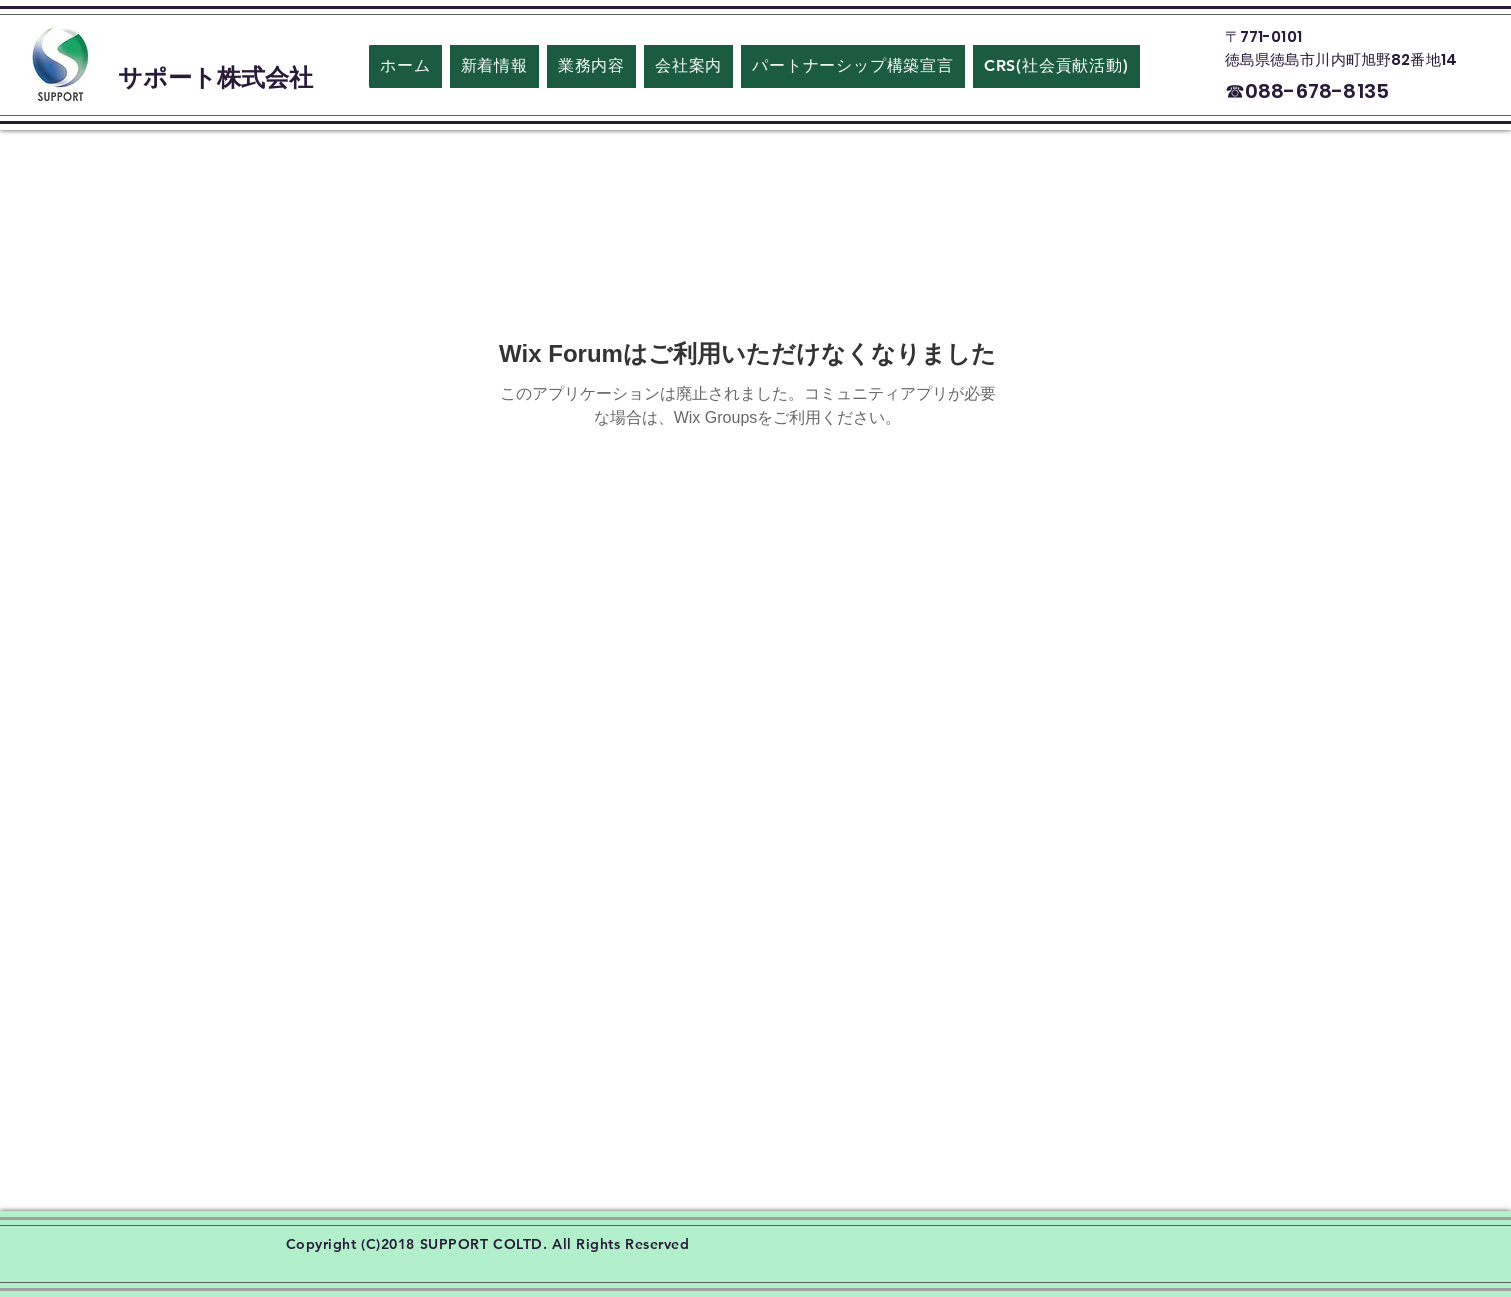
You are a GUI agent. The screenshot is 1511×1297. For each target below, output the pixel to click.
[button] (688, 66)
